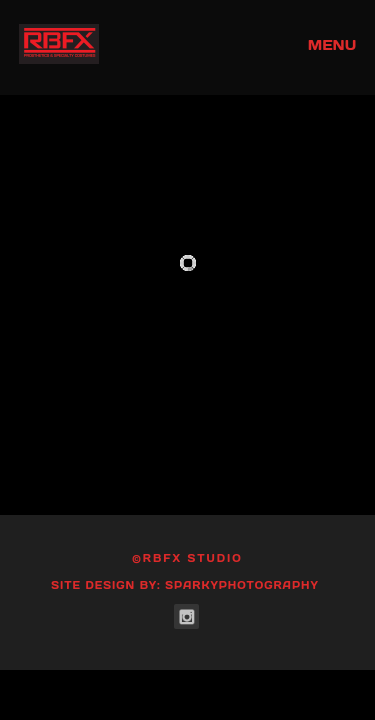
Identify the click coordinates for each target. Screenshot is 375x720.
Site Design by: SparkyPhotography (185, 585)
